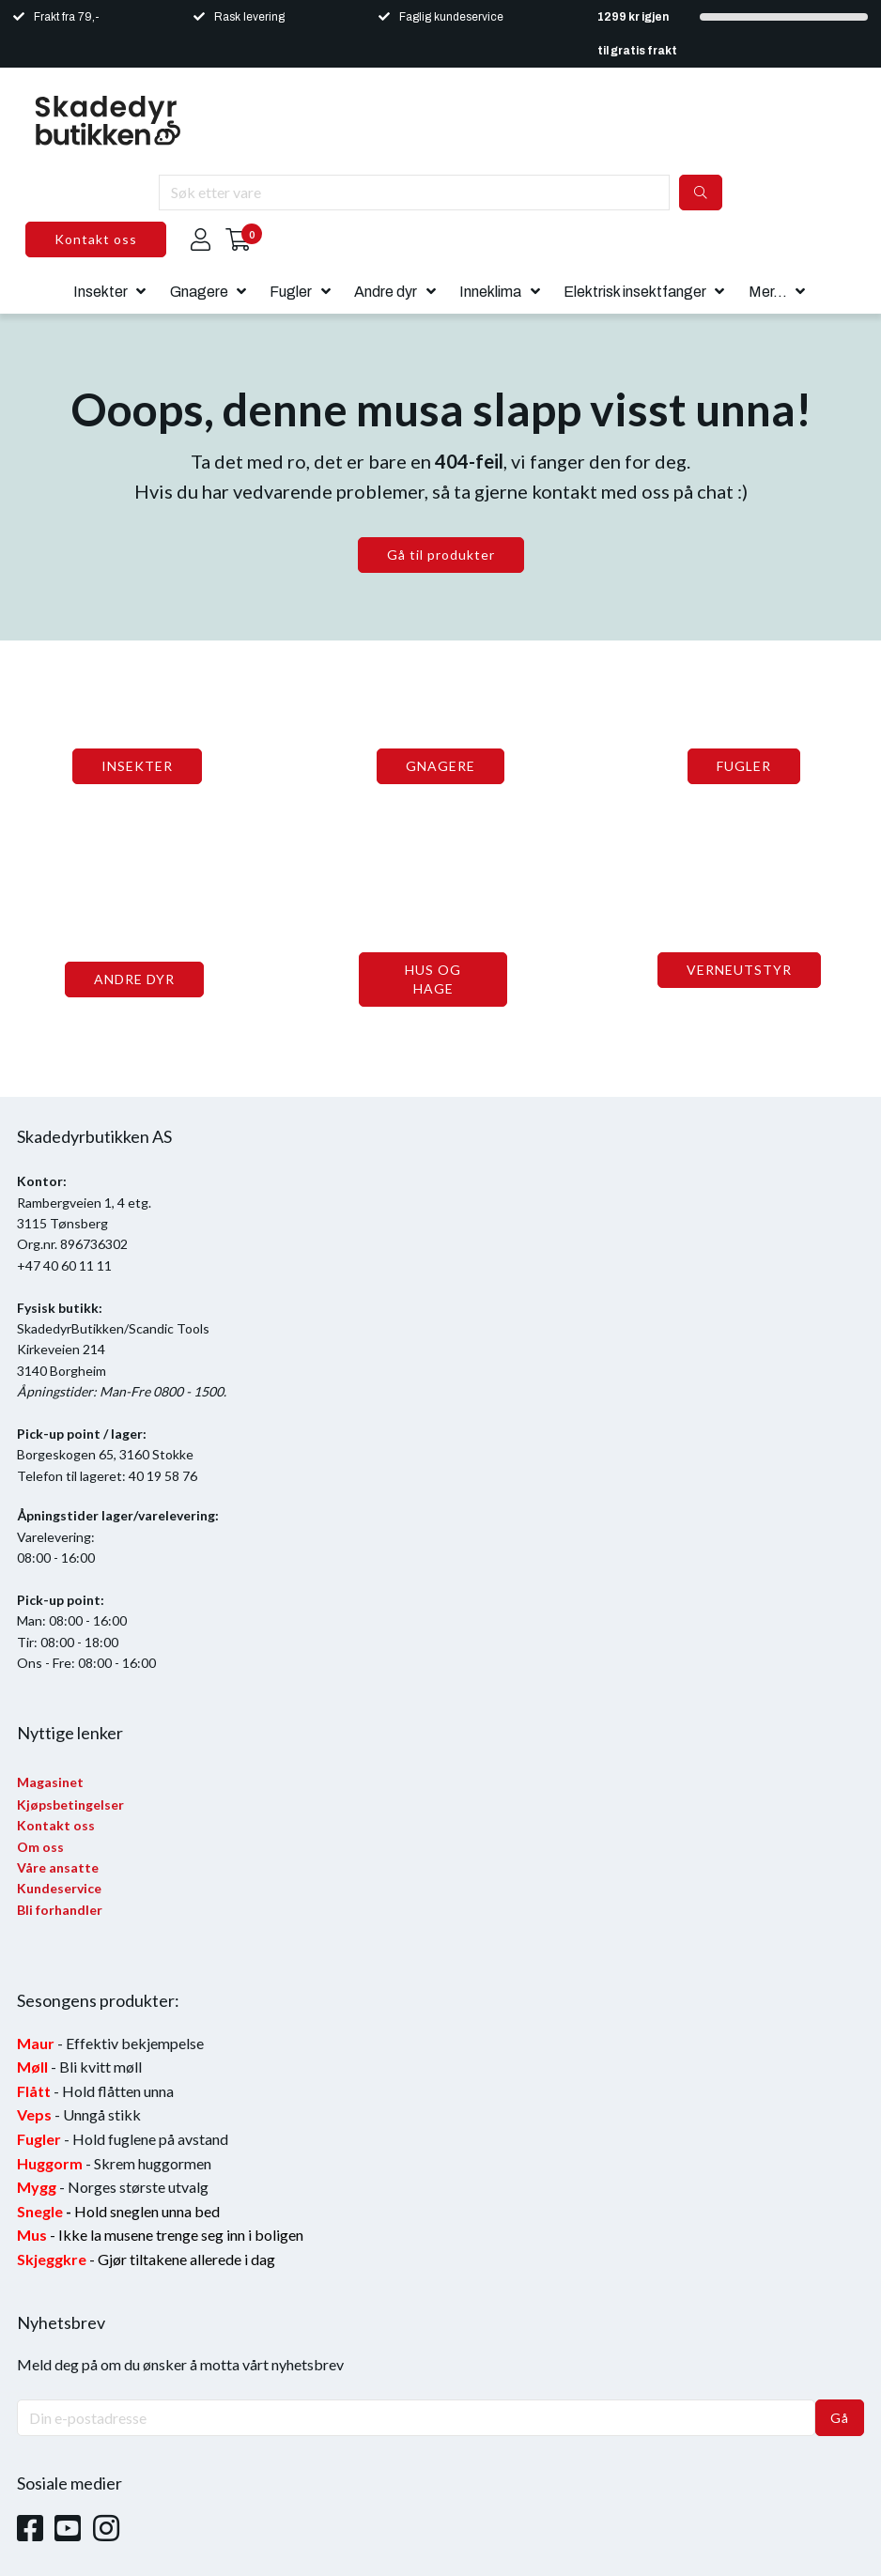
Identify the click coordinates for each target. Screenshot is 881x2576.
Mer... (768, 292)
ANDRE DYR (134, 979)
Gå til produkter (441, 555)
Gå (839, 2418)
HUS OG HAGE (433, 979)
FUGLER (744, 766)
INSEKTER (137, 766)
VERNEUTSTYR (739, 970)
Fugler (291, 292)
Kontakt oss (95, 239)
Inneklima (490, 292)
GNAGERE (440, 766)
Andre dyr (385, 292)
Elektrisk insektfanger (635, 292)
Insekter (100, 292)
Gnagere (199, 292)
